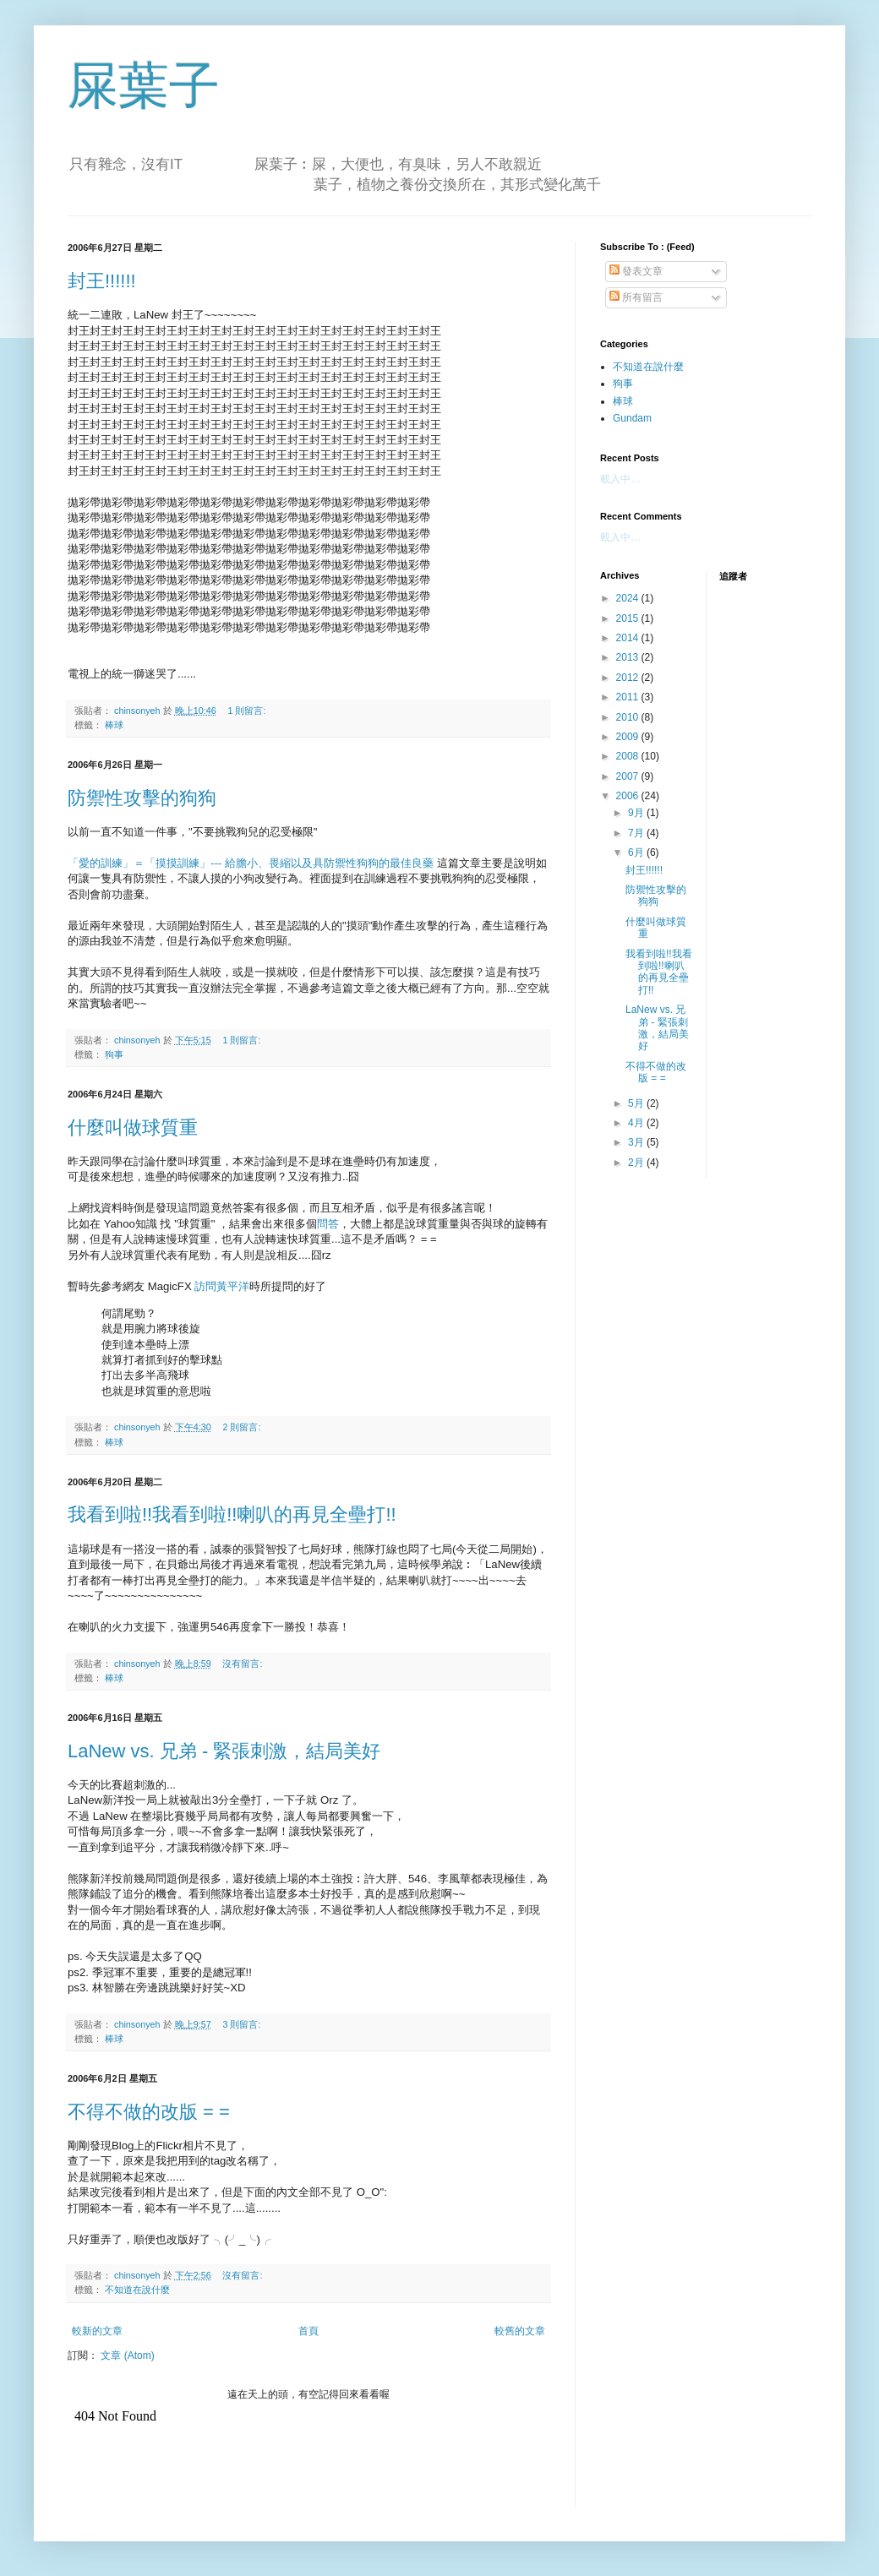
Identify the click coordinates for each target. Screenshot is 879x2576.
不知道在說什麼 (137, 2290)
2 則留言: (242, 1427)
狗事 (114, 1054)
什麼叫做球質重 (133, 1127)
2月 (637, 1162)
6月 (637, 852)
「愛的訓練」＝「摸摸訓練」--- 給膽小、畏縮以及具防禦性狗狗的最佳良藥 (251, 863)
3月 (637, 1142)
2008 (629, 756)
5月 (637, 1103)
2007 (629, 776)
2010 (629, 717)
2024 (629, 598)
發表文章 (636, 271)
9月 (637, 813)
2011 (629, 697)
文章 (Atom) (127, 2355)
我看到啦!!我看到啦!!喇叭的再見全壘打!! (232, 1514)
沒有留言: (243, 1663)
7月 (637, 833)
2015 (629, 618)
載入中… (620, 479)
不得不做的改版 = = (149, 2111)
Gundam (632, 418)
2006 (629, 796)
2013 (629, 657)
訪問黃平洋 (221, 1286)
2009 (629, 737)
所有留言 (636, 297)
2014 (629, 638)
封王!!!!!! (102, 280)
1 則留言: (247, 710)
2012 (629, 677)
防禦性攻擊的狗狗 (142, 798)
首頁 (308, 2331)
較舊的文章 (519, 2331)
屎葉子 (144, 85)
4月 (637, 1123)
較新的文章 (97, 2331)
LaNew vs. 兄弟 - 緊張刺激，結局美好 (224, 1751)
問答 (328, 1223)
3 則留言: (242, 2024)
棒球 (114, 725)
